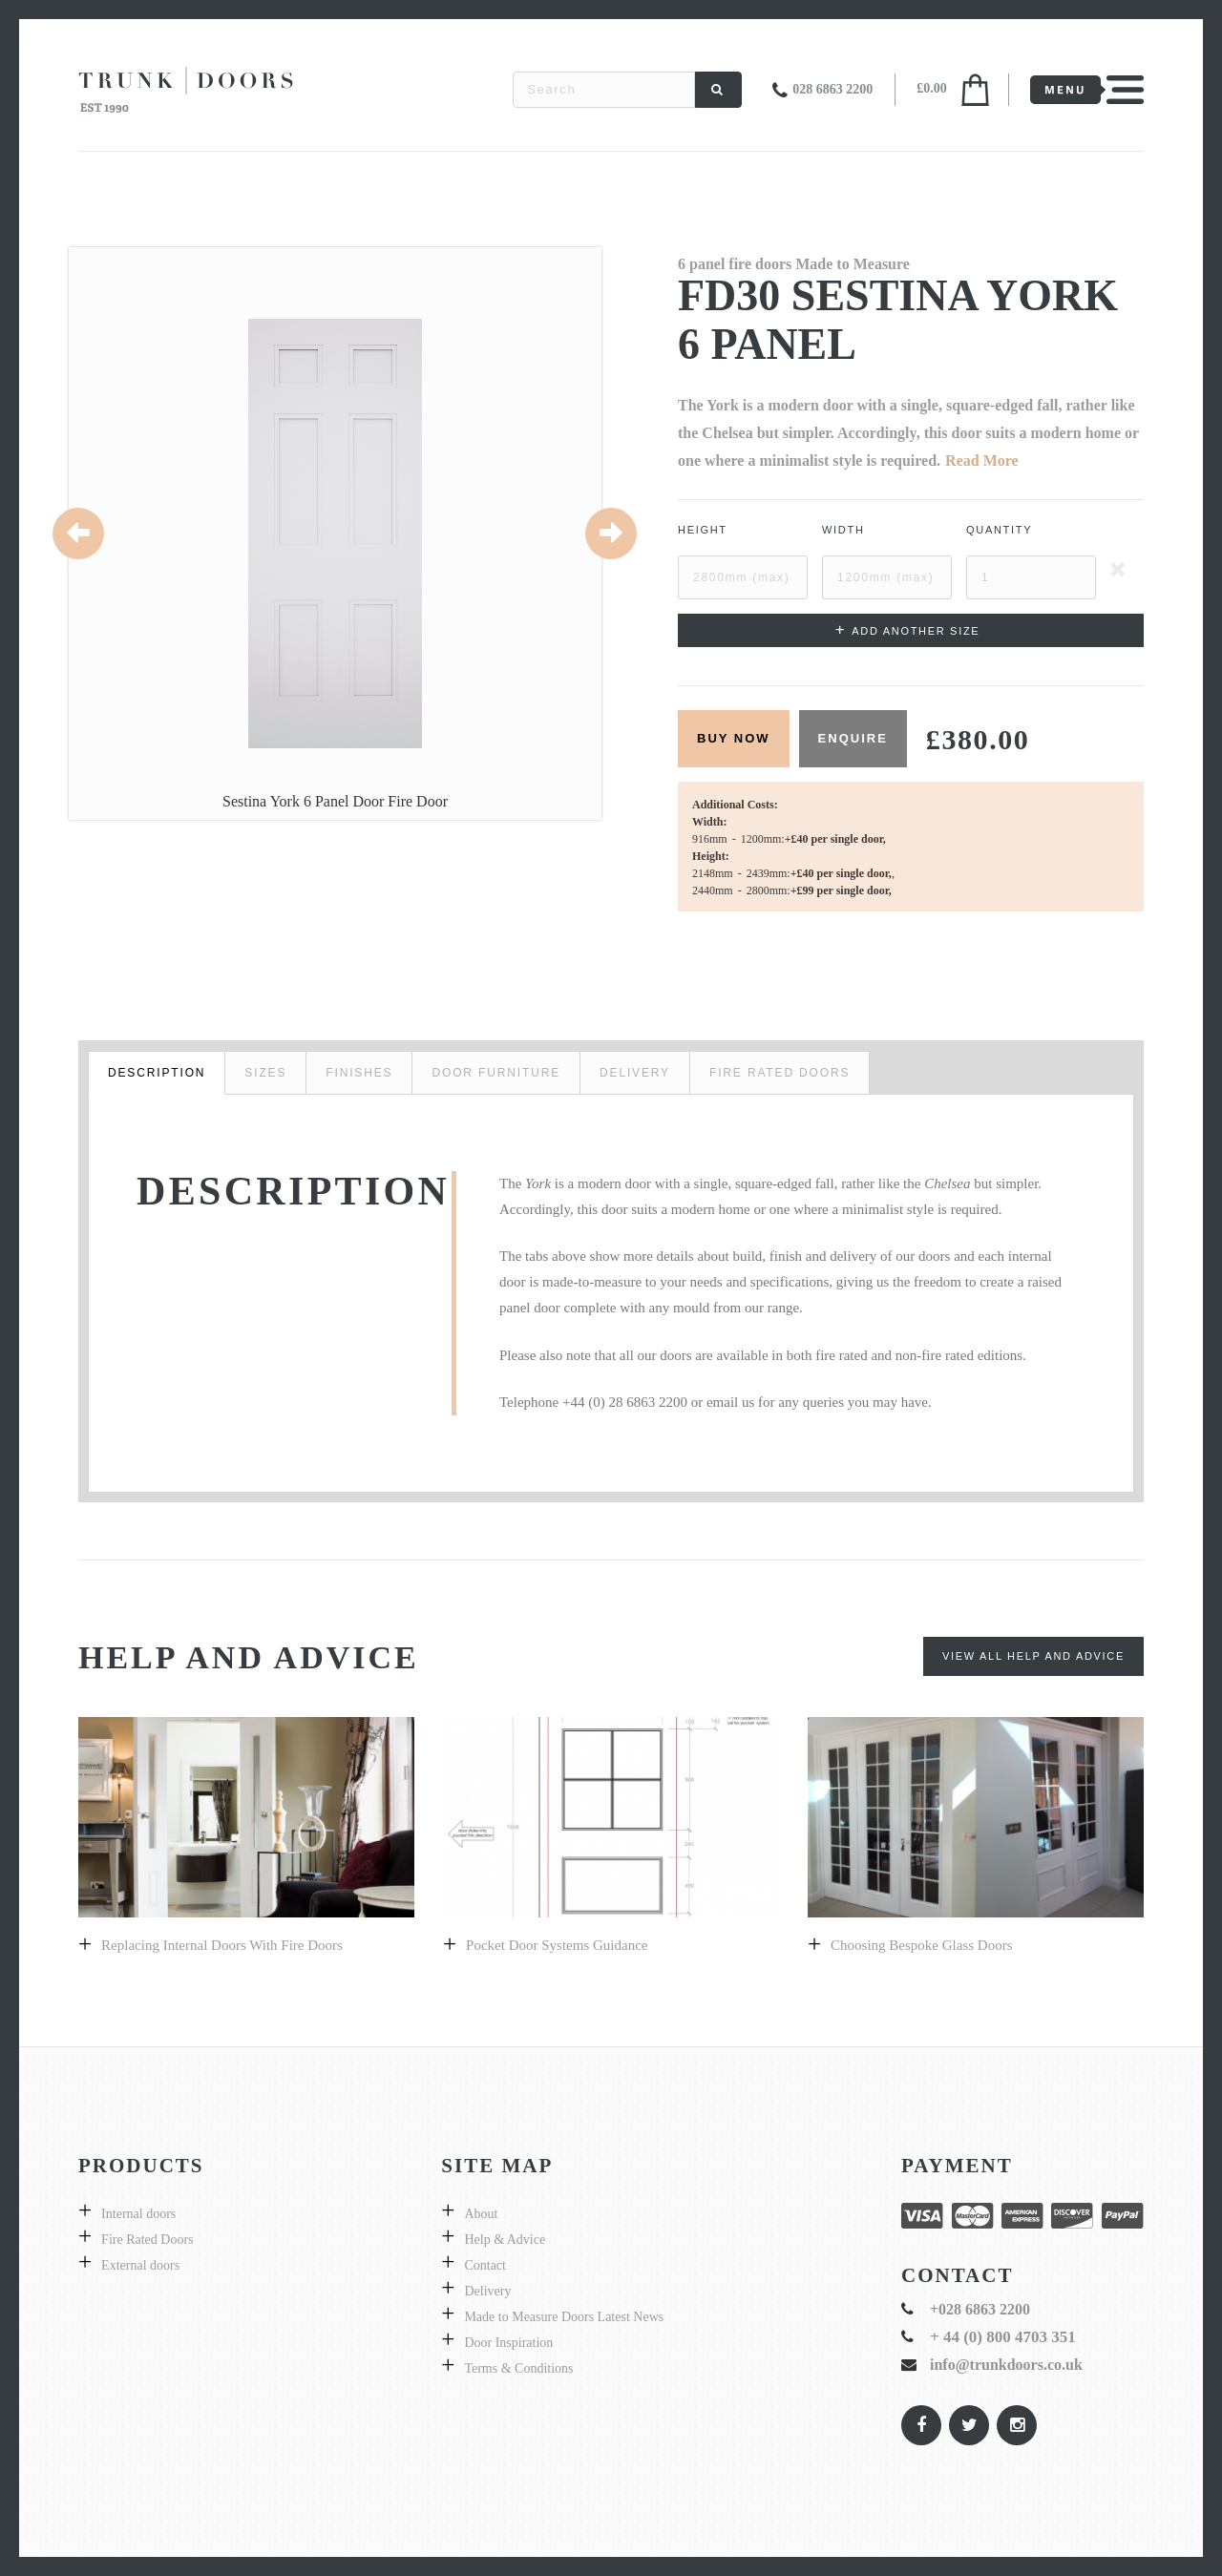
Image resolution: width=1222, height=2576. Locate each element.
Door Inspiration (508, 2342)
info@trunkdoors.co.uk (1006, 2364)
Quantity (999, 529)
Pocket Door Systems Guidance (556, 1945)
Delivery (487, 2291)
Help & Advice (504, 2239)
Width (843, 529)
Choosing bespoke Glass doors (921, 1945)
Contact (485, 2265)
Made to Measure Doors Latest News (564, 2317)
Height (702, 529)
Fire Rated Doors (147, 2239)
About (480, 2214)
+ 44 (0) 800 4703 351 (1003, 2337)
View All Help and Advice (1033, 1656)
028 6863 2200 (832, 89)
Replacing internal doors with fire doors (222, 1945)
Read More (982, 460)
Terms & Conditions (518, 2368)
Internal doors (138, 2214)
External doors (140, 2265)
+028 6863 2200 (980, 2309)
